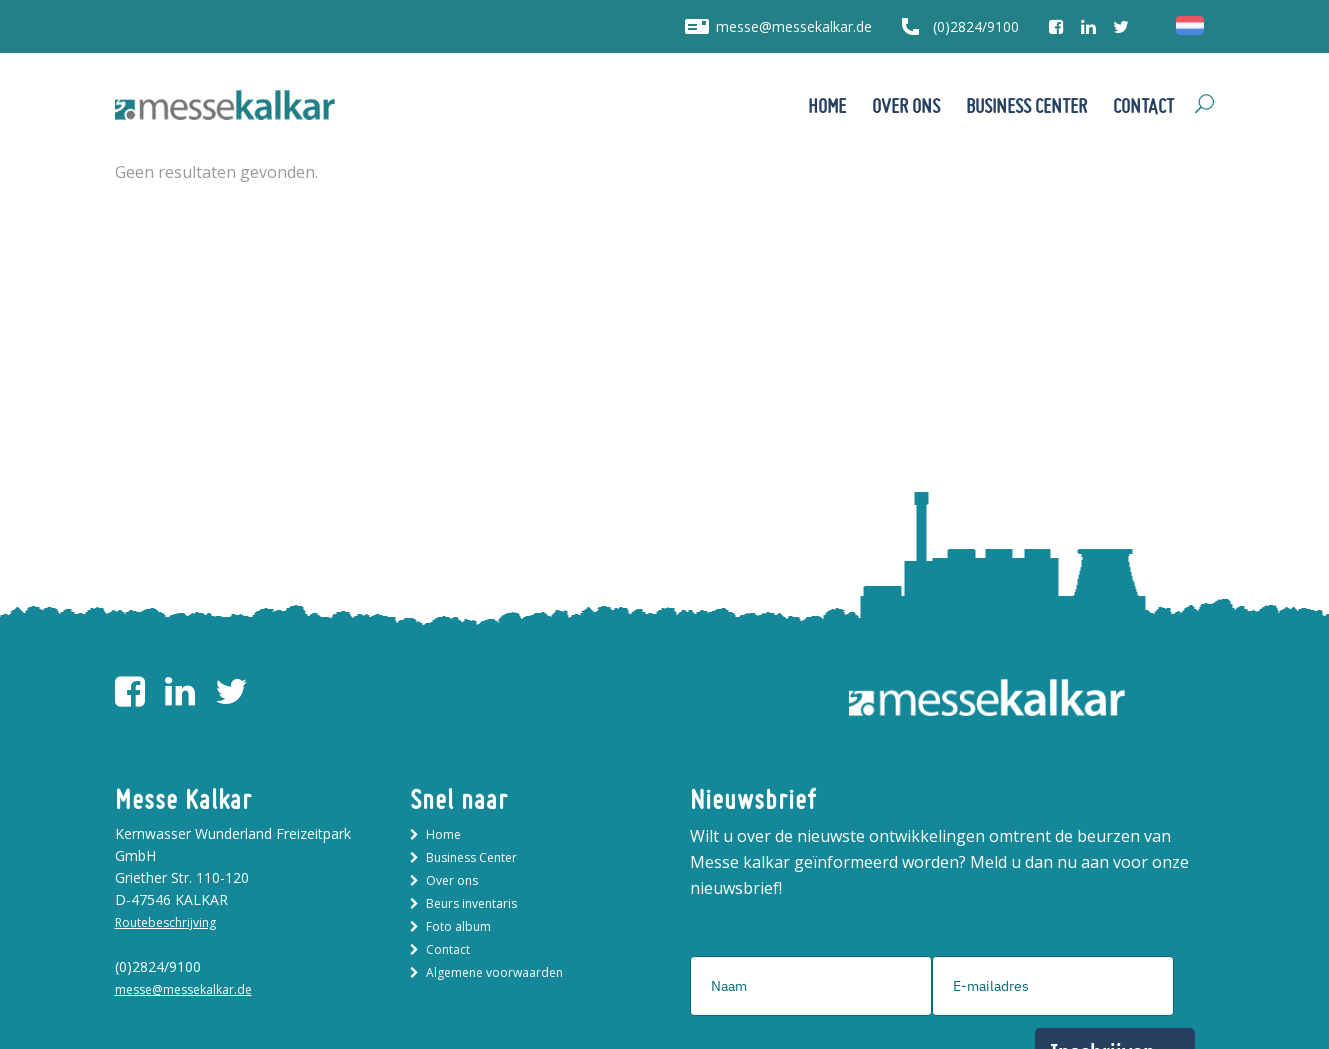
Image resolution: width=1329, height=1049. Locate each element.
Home (443, 834)
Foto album (458, 926)
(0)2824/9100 (976, 26)
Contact (448, 949)
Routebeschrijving (165, 922)
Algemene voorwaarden (494, 972)
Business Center (471, 857)
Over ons (452, 880)
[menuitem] (1190, 26)
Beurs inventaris (471, 903)
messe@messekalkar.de (794, 26)
